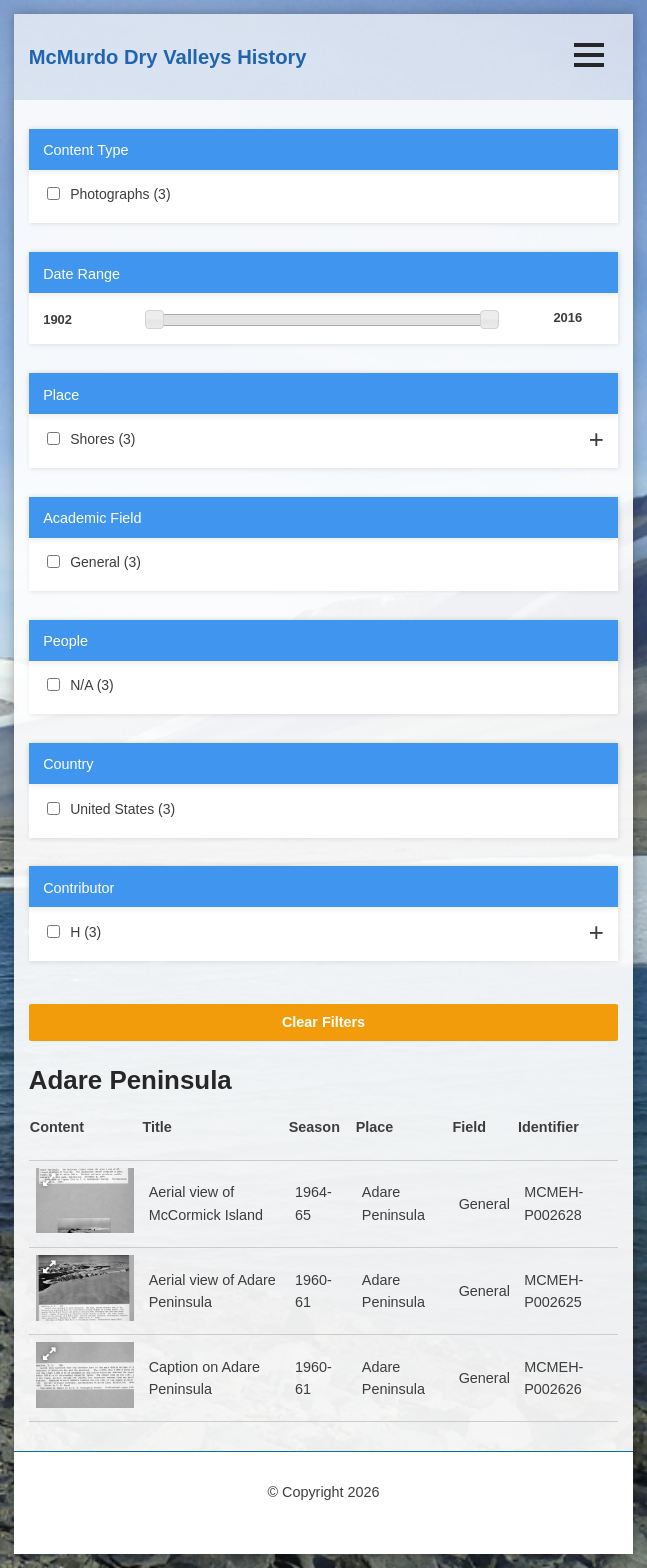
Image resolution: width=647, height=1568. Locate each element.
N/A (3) (137, 684)
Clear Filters (323, 1022)
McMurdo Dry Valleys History (168, 57)
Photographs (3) (194, 193)
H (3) (125, 931)
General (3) (165, 561)
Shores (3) (159, 438)
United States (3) (199, 808)
